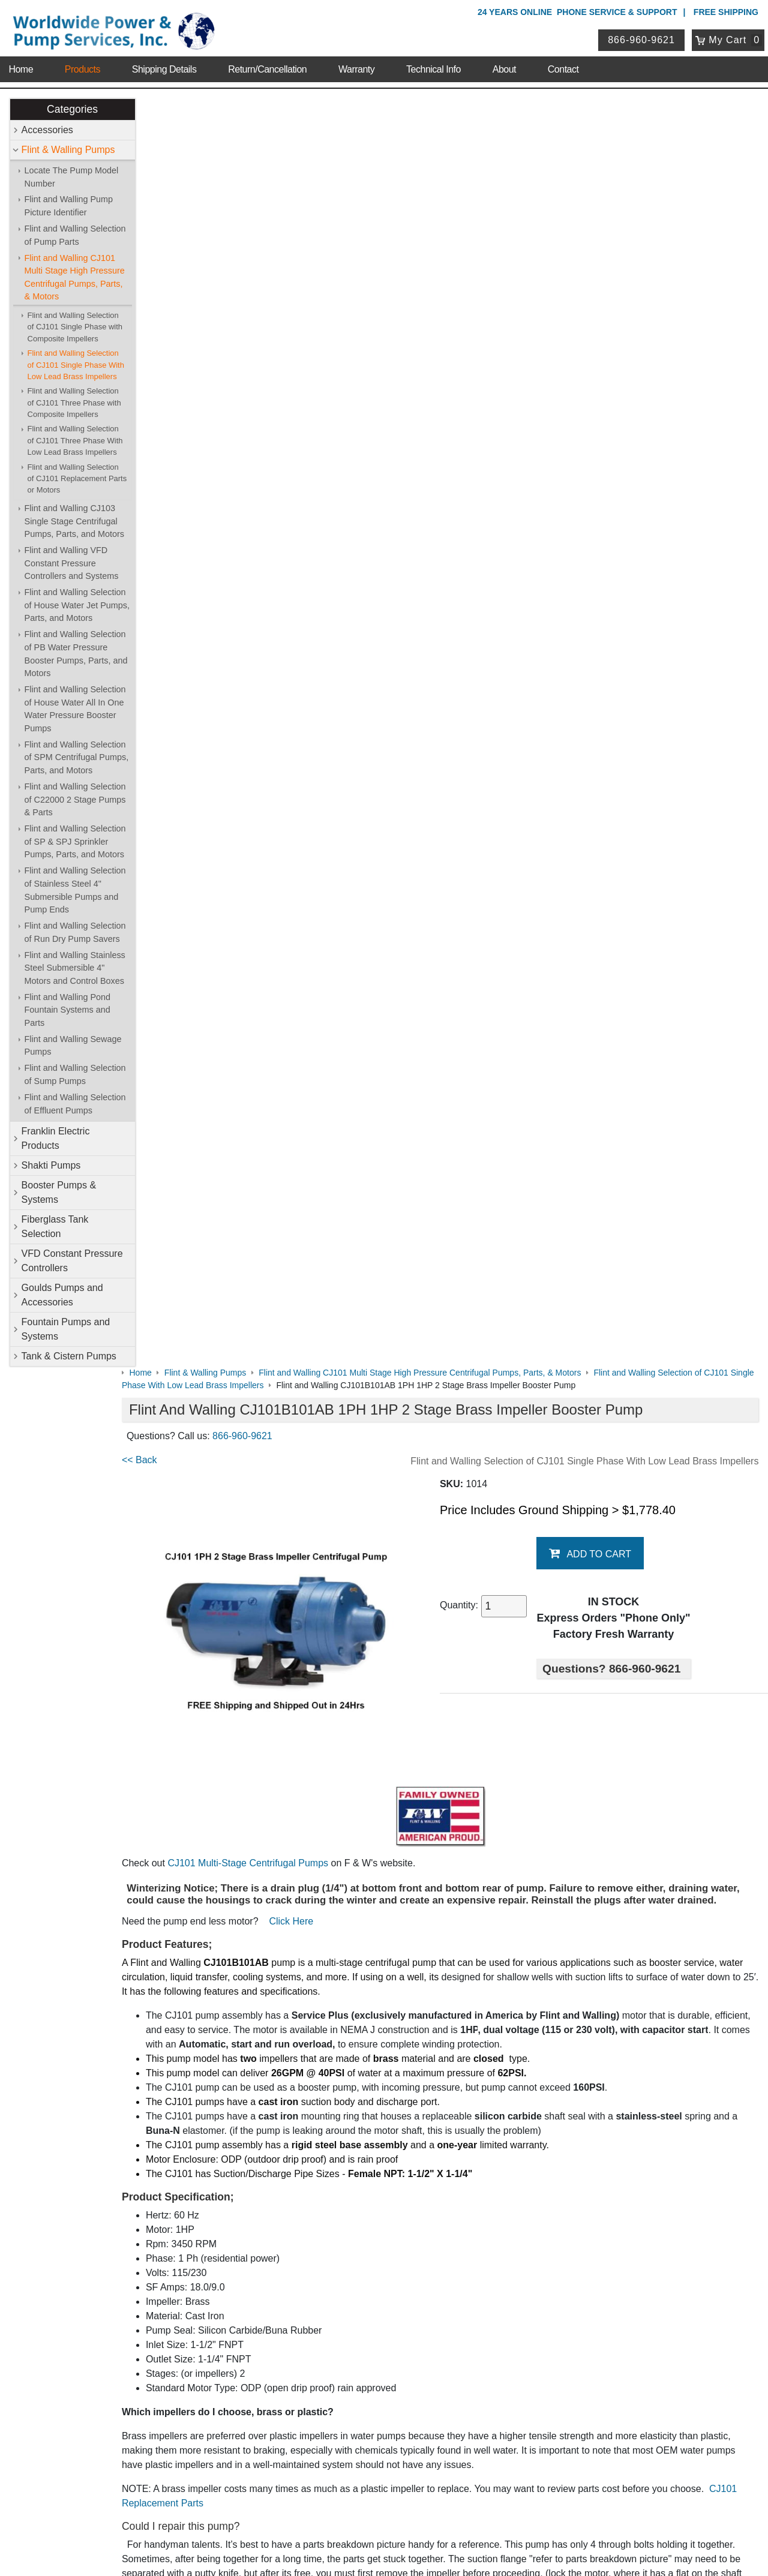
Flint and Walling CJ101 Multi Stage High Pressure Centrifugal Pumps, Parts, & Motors (75, 277)
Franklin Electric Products (56, 1139)
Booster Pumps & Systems (59, 1193)
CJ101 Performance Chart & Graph (220, 1610)
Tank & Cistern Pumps (69, 1357)
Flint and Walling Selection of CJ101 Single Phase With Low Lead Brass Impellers (76, 365)
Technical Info (433, 66)
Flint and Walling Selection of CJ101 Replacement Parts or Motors (77, 479)
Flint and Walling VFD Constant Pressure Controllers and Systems (72, 563)
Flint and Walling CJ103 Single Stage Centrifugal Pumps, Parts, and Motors (74, 521)
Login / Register (322, 2395)
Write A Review (714, 1784)
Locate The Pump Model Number (72, 177)
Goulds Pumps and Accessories (62, 1295)
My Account (318, 2378)
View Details (448, 2094)
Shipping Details (164, 66)
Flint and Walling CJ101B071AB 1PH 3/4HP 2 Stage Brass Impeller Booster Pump (448, 2024)
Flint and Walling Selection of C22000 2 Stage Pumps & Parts (75, 799)
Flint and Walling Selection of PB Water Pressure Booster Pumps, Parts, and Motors (76, 654)
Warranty (356, 66)
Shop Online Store (333, 2169)
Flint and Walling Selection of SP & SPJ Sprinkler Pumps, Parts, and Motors (75, 842)
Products (82, 66)
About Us (119, 2169)
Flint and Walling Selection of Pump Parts (75, 235)
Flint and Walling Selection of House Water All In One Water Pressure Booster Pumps (75, 709)
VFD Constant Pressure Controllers (72, 1261)
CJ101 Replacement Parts (204, 1232)
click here (504, 1471)
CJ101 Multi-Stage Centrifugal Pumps (271, 580)
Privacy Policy (327, 2515)
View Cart (311, 2410)
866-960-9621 (642, 38)
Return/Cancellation (267, 66)
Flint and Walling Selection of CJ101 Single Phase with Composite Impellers (75, 327)
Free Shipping (726, 12)
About (504, 66)
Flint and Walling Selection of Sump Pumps (75, 1075)
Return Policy (318, 2426)
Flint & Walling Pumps (68, 150)
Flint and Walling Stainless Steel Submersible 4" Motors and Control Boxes (75, 968)
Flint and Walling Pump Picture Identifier (69, 206)
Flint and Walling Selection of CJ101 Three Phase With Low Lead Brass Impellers (75, 441)
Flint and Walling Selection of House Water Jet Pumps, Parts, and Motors (77, 605)
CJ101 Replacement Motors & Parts (386, 1568)
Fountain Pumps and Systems (66, 1329)
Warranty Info (125, 2248)
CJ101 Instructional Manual (203, 1634)
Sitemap (115, 2201)
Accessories (47, 130)
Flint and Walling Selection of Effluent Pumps (75, 1103)
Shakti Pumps (51, 1166)
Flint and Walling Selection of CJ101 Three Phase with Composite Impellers (74, 403)
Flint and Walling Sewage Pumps (73, 1045)
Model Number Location (196, 1706)
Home (20, 66)
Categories (72, 109)
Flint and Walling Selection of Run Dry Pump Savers (75, 932)
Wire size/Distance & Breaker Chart (220, 1658)
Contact (563, 66)
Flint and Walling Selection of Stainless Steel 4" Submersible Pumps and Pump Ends (75, 890)
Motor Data (169, 1682)
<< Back (163, 192)
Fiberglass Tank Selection (55, 1227)
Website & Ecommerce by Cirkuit (384, 2550)
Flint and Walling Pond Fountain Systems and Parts (67, 1010)
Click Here (314, 650)
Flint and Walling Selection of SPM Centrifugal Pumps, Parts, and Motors (77, 757)
